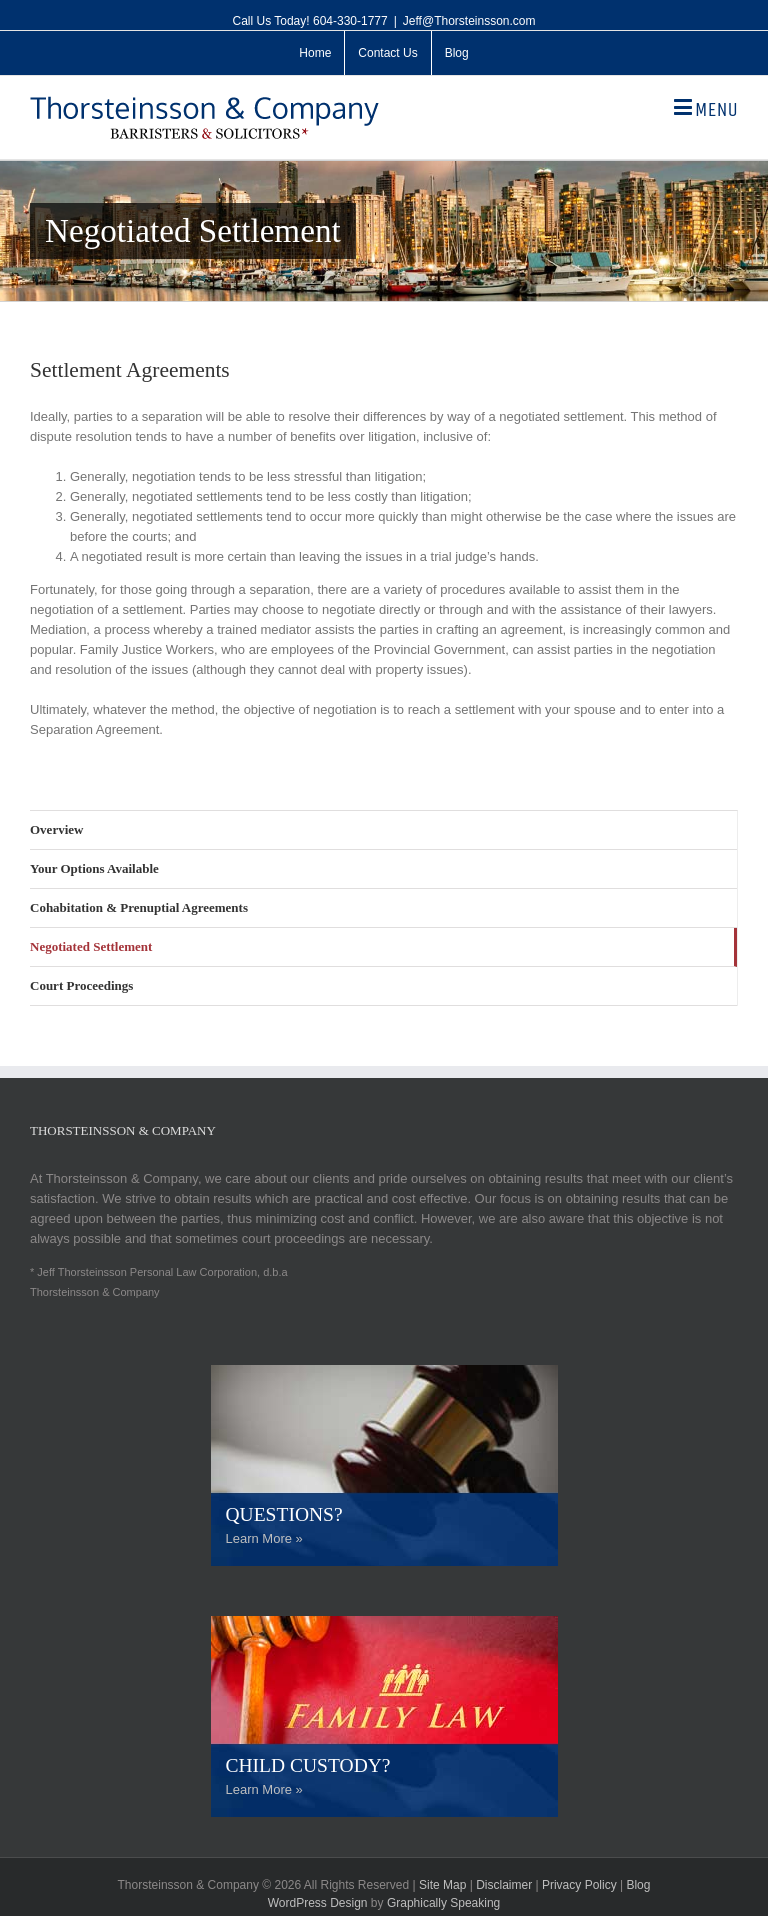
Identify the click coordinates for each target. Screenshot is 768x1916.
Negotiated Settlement (91, 946)
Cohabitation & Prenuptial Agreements (139, 907)
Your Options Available (94, 868)
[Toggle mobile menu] (706, 108)
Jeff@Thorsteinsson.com (469, 21)
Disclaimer (504, 1885)
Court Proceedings (81, 985)
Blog (638, 1885)
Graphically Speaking (443, 1903)
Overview (56, 829)
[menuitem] (315, 53)
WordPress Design (318, 1903)
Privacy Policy (579, 1885)
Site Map (442, 1885)
